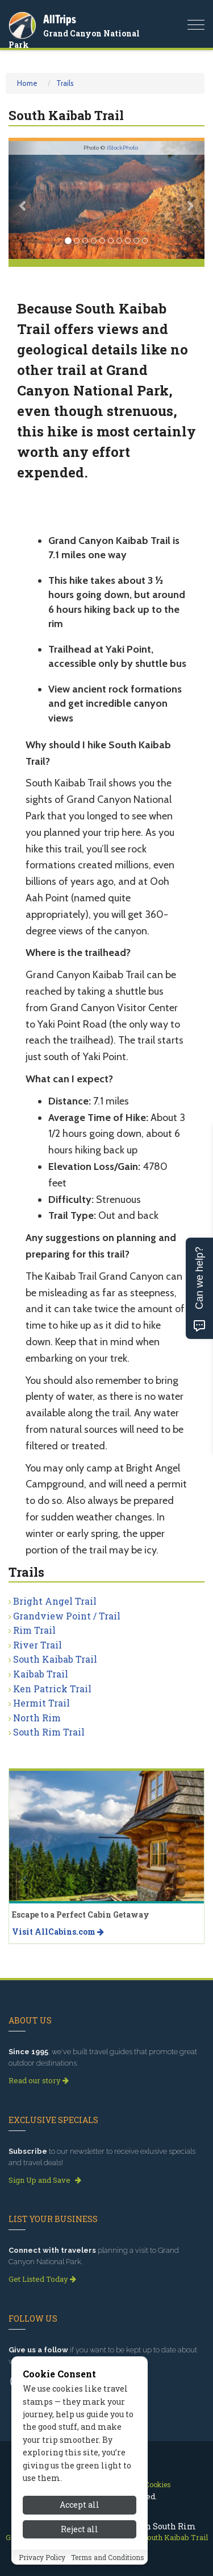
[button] (23, 200)
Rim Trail (34, 1630)
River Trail (37, 1645)
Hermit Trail (41, 1703)
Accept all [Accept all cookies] (79, 2504)
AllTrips (59, 19)
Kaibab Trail (40, 1674)
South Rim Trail (49, 1732)
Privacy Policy (42, 2557)
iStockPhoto (122, 148)
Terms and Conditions (107, 2557)
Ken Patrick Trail (52, 1689)
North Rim (37, 1718)
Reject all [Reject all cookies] (79, 2529)
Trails (65, 83)
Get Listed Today (42, 2279)
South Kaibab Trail (55, 1659)
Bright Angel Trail (55, 1601)
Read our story (39, 2080)
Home (27, 83)
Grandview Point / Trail (66, 1616)
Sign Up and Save (45, 2180)
